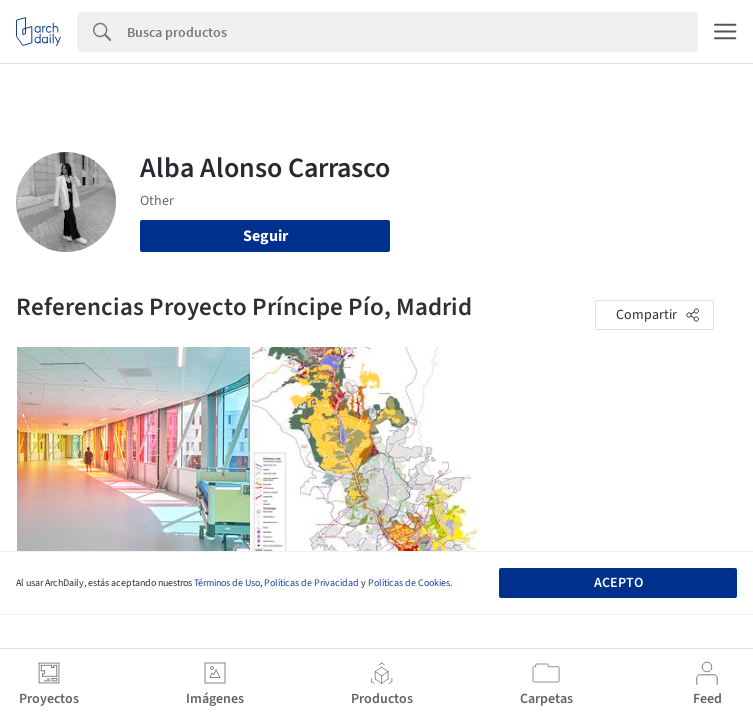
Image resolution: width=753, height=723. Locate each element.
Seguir (265, 236)
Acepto (618, 583)
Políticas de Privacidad (311, 583)
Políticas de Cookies (409, 583)
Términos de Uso (227, 583)
